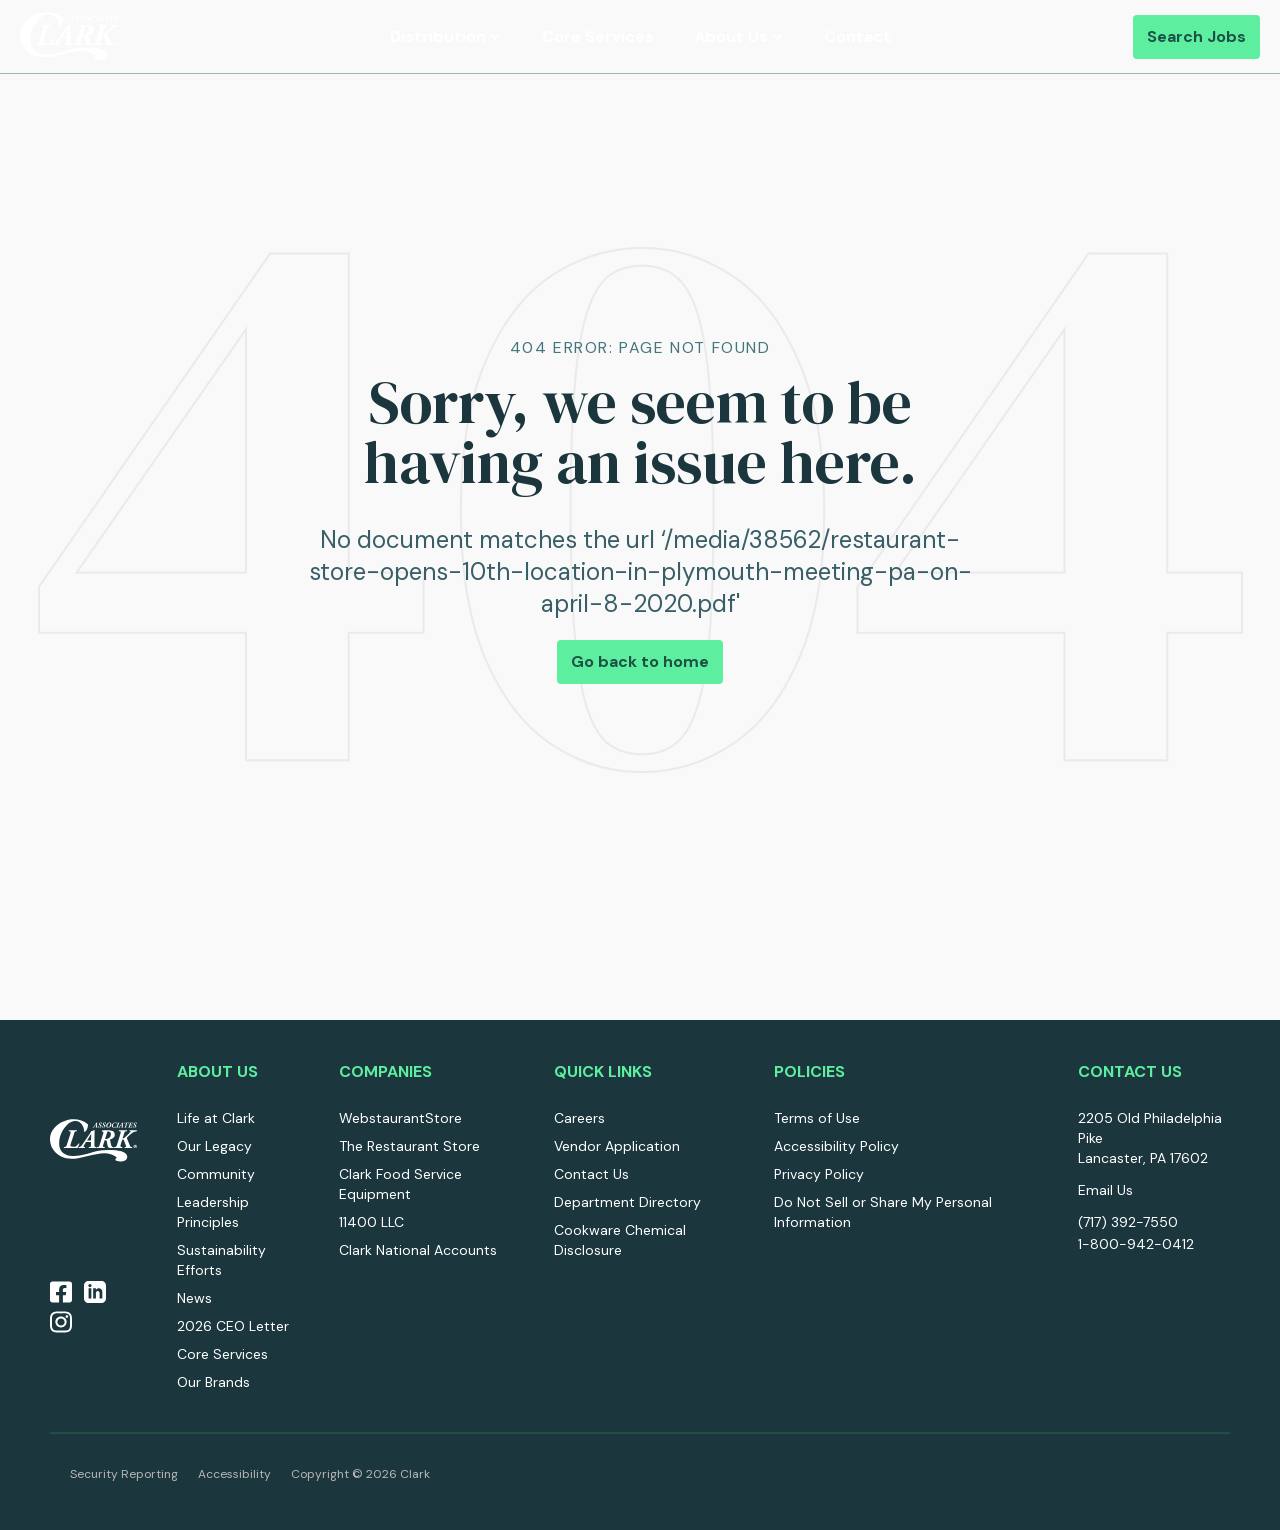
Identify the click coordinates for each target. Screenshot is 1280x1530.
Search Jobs (1196, 36)
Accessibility (234, 1474)
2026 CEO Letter (233, 1326)
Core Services (598, 36)
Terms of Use (817, 1118)
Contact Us (591, 1174)
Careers (579, 1118)
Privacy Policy (819, 1174)
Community (216, 1174)
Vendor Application (617, 1146)
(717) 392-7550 (1128, 1222)
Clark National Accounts (418, 1250)
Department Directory (627, 1202)
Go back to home (640, 661)
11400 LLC (371, 1222)
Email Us (1105, 1190)
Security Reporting (124, 1474)
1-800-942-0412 (1136, 1244)
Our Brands (213, 1382)
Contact (857, 36)
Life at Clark (216, 1118)
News (194, 1298)
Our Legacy (214, 1146)
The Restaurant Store (409, 1146)
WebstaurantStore (400, 1118)
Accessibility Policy (836, 1146)
